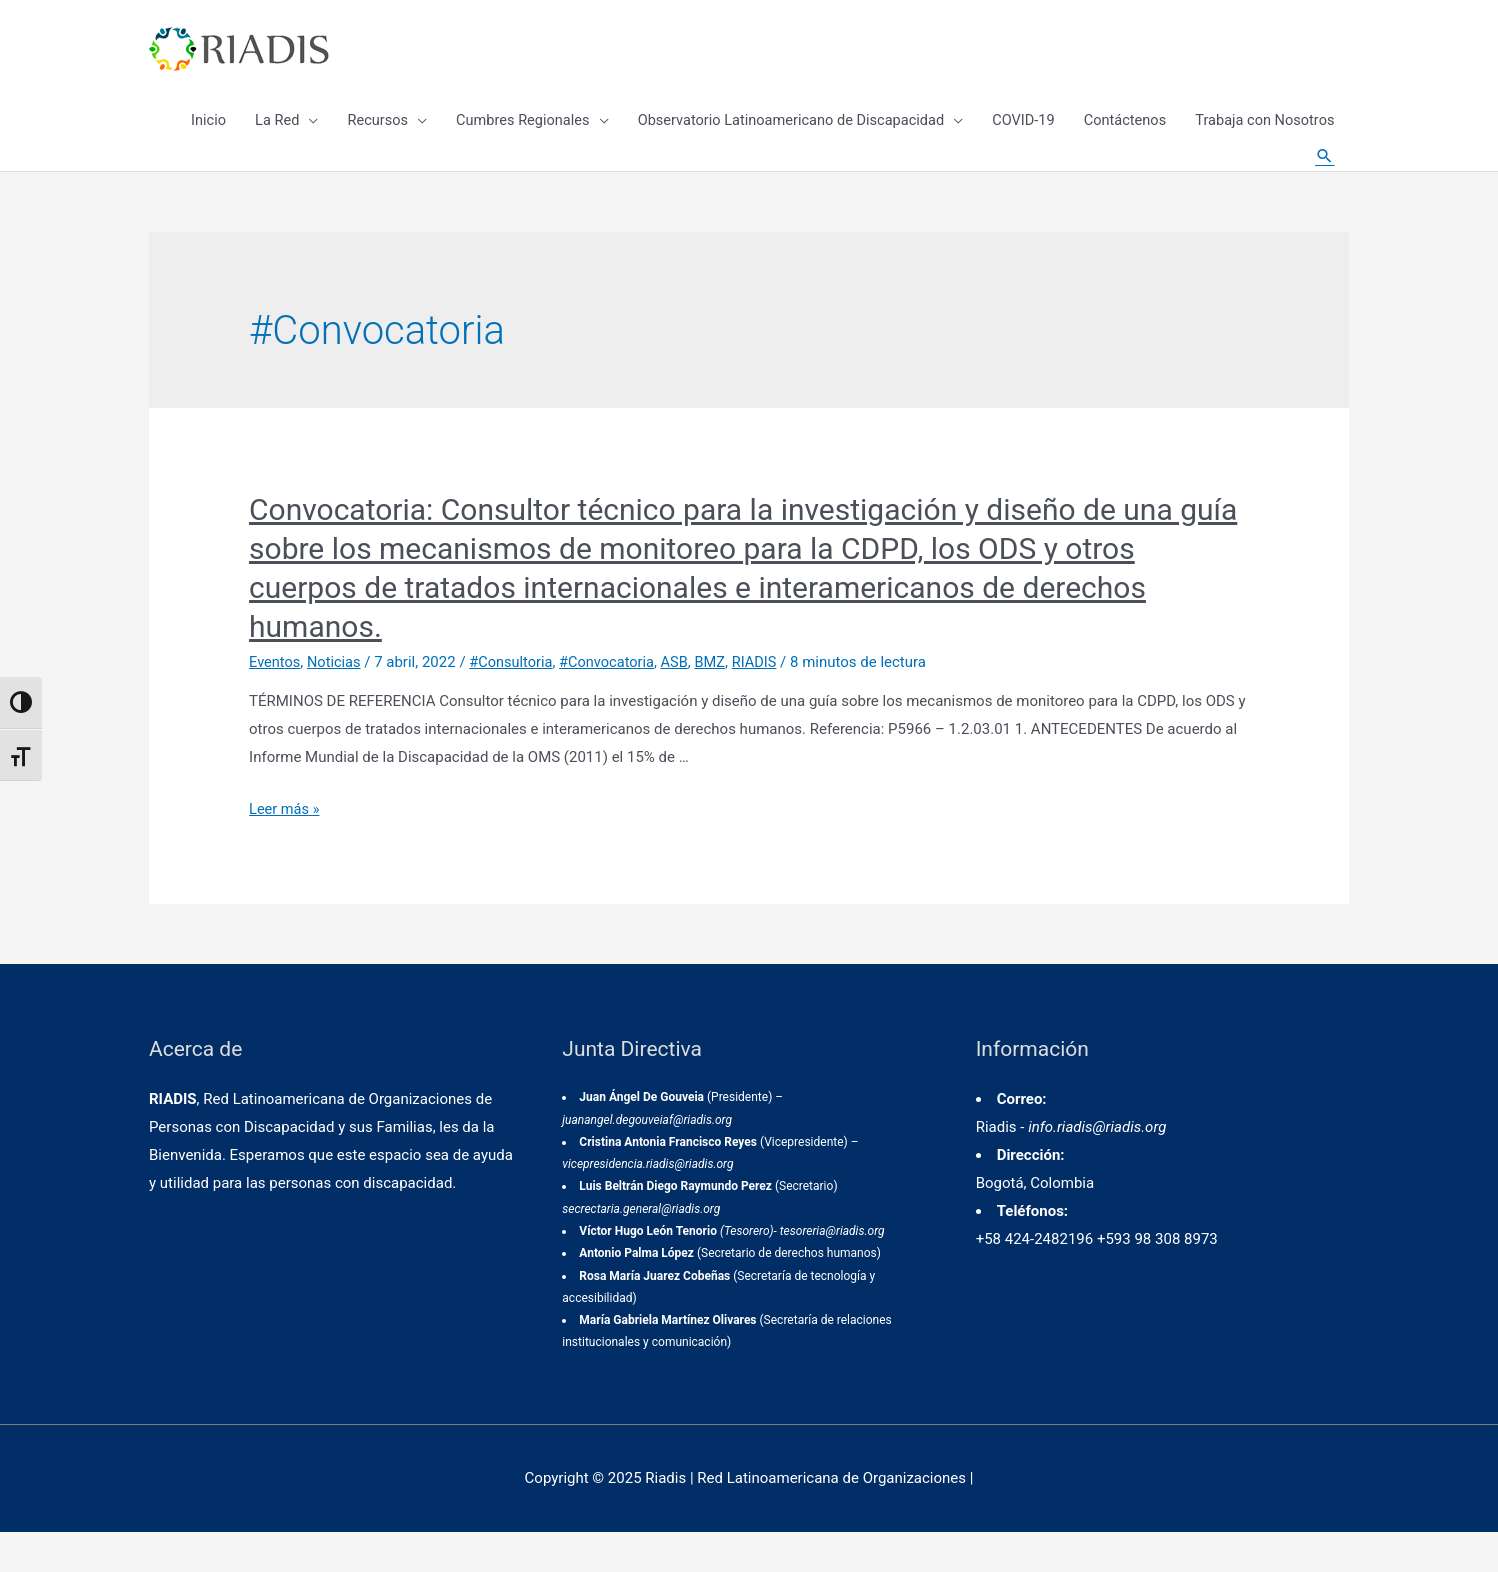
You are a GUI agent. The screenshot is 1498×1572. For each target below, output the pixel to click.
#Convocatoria (614, 701)
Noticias (336, 701)
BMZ (719, 701)
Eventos (275, 701)
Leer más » (285, 848)
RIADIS (765, 701)
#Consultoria (516, 701)
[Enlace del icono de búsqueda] (1324, 180)
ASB (683, 701)
